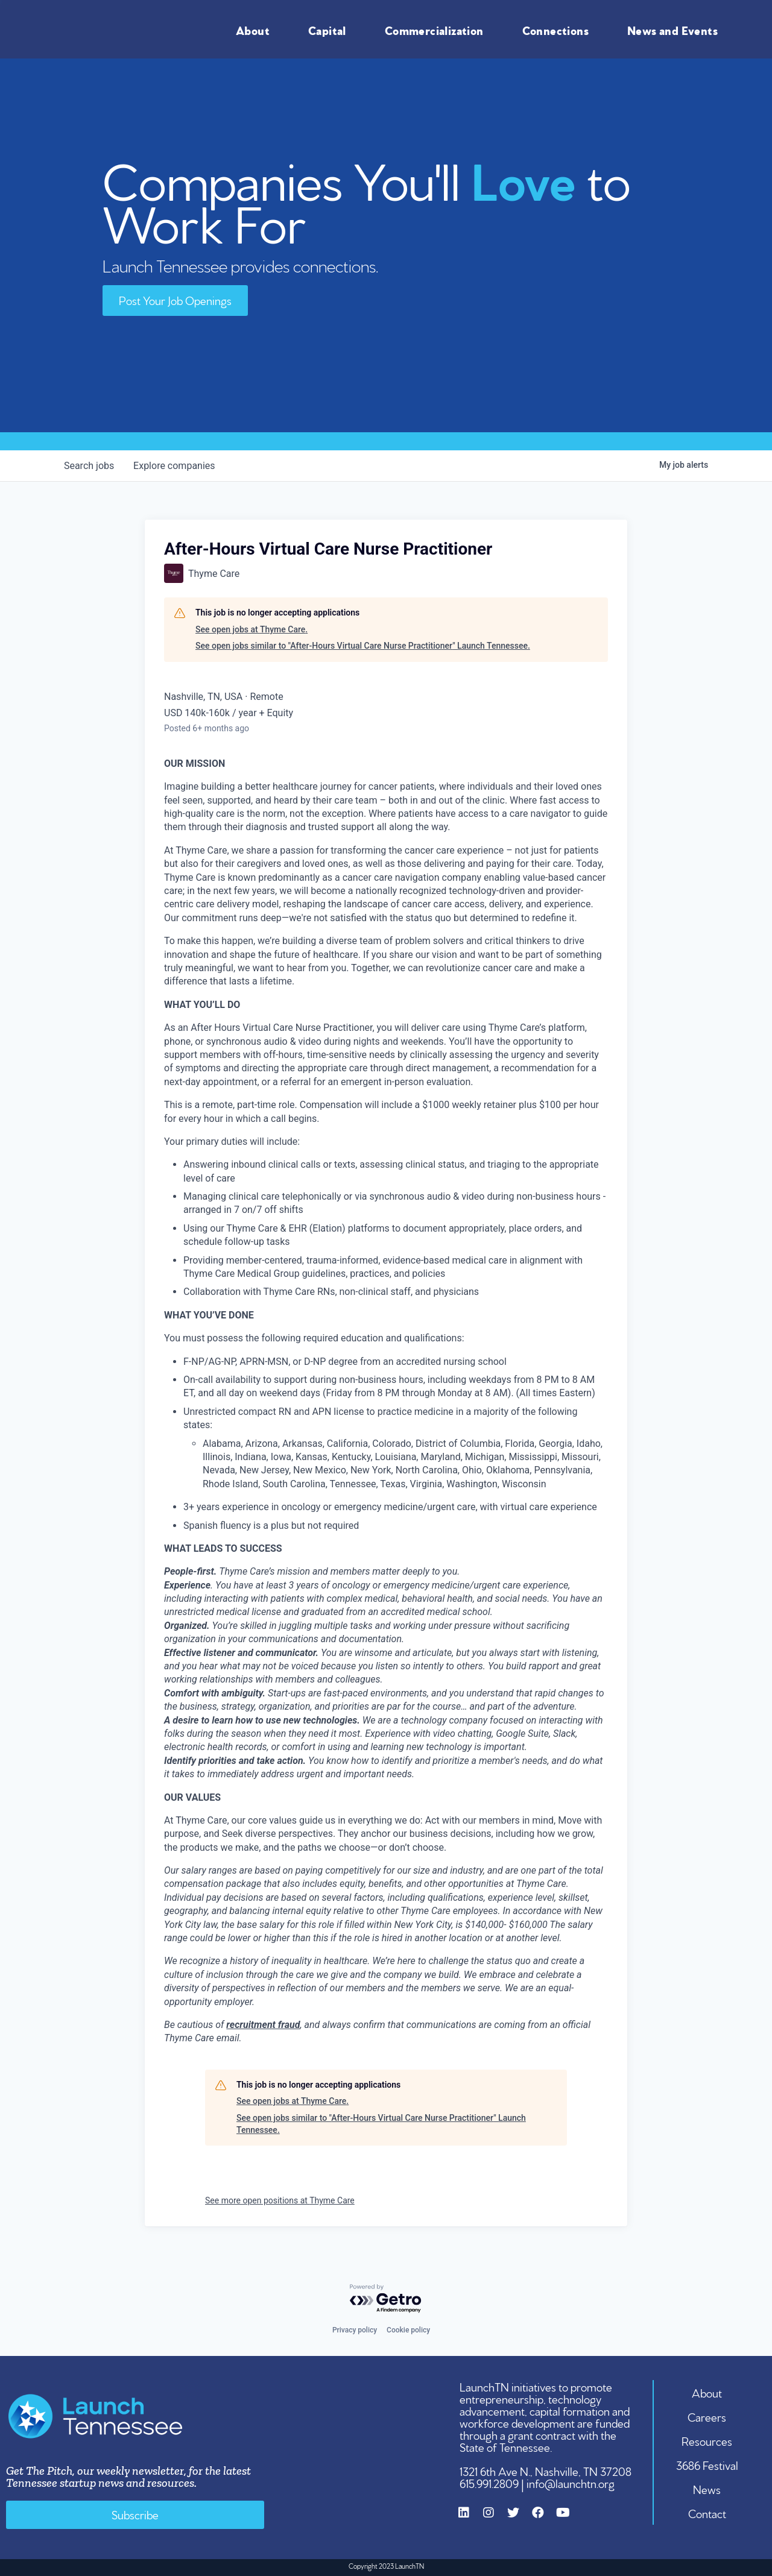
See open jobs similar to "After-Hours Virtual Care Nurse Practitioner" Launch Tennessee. (362, 645)
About (256, 29)
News (707, 2488)
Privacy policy (354, 2330)
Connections (558, 29)
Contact (707, 2512)
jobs (89, 465)
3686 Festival (707, 2464)
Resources (707, 2440)
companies (174, 465)
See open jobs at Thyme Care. (251, 629)
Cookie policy (408, 2330)
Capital (330, 29)
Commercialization (437, 29)
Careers (707, 2416)
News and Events (675, 29)
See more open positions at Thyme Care (280, 2200)
